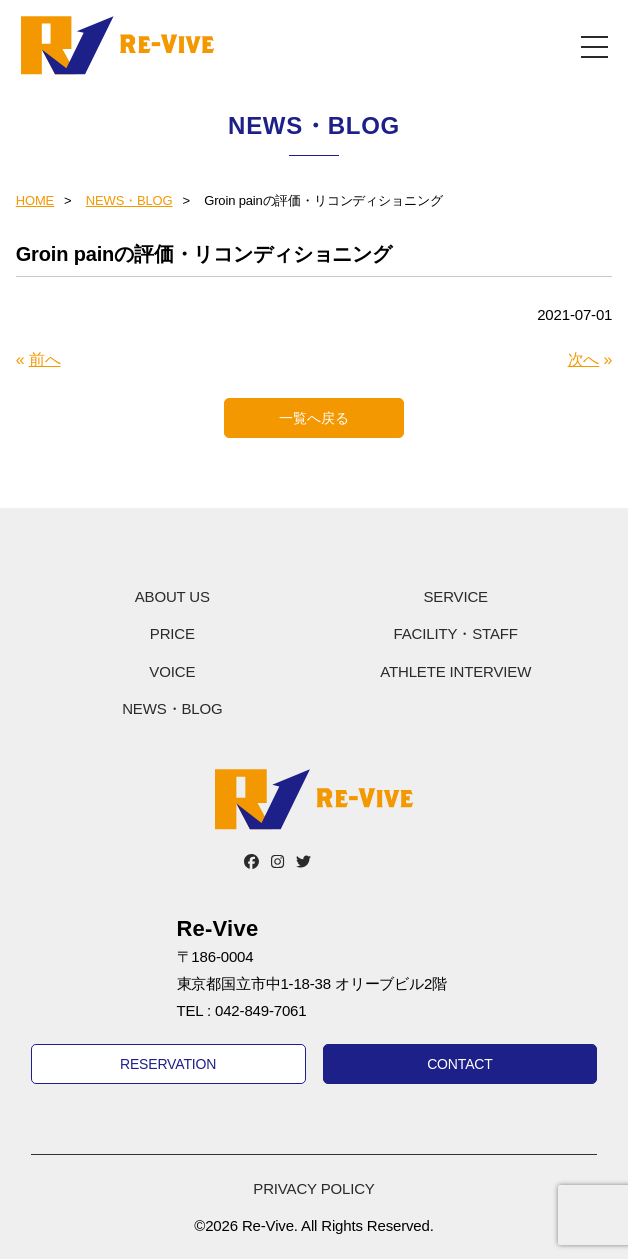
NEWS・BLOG (129, 200)
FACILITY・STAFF (456, 633)
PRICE (172, 633)
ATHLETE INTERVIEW (455, 671)
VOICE (172, 671)
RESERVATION (168, 1064)
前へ (45, 359)
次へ (584, 359)
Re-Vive (117, 45)
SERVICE (455, 596)
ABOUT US (172, 596)
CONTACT (460, 1064)
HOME (35, 200)
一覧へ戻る (313, 418)
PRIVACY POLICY (313, 1188)
